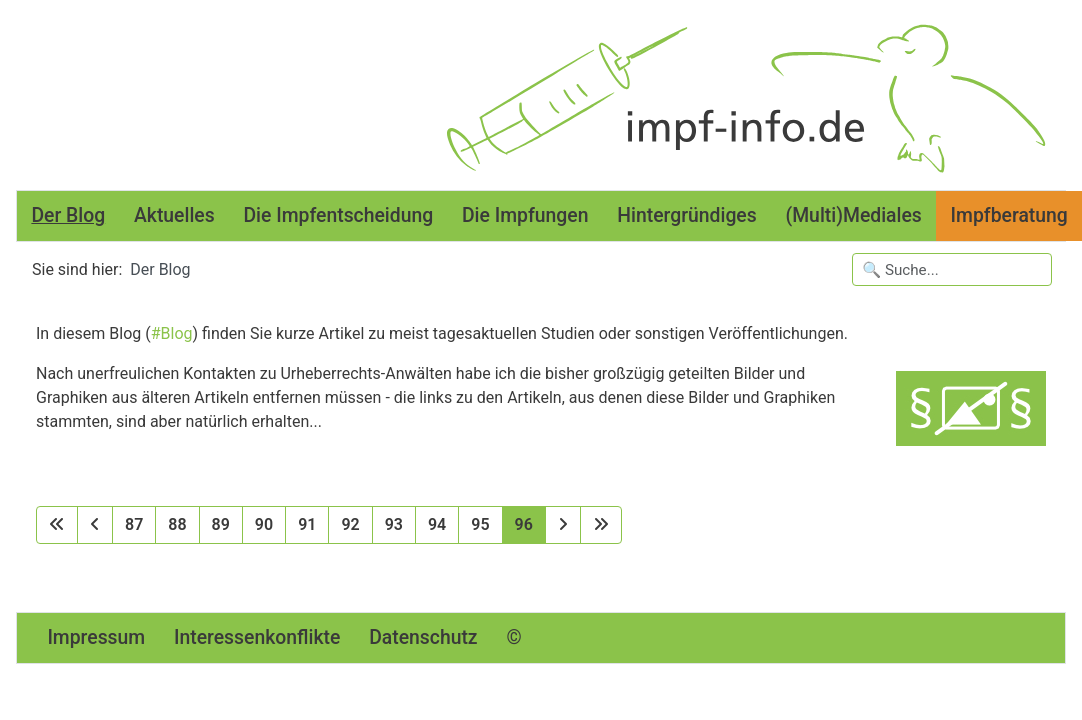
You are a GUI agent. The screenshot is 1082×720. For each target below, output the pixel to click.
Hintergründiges (686, 215)
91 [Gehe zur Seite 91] (307, 524)
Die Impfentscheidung (338, 215)
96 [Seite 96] (524, 524)
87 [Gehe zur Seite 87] (134, 524)
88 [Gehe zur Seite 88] (177, 524)
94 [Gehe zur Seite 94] (437, 524)
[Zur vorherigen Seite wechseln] (95, 525)
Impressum (96, 637)
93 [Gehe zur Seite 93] (394, 524)
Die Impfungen (525, 215)
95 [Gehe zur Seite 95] (480, 524)
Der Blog (68, 215)
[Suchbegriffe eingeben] (952, 269)
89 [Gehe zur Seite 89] (221, 524)
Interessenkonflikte (257, 637)
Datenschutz (423, 637)
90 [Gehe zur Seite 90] (264, 524)
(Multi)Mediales (853, 215)
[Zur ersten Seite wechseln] (57, 525)
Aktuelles (174, 215)
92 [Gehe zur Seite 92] (350, 524)
